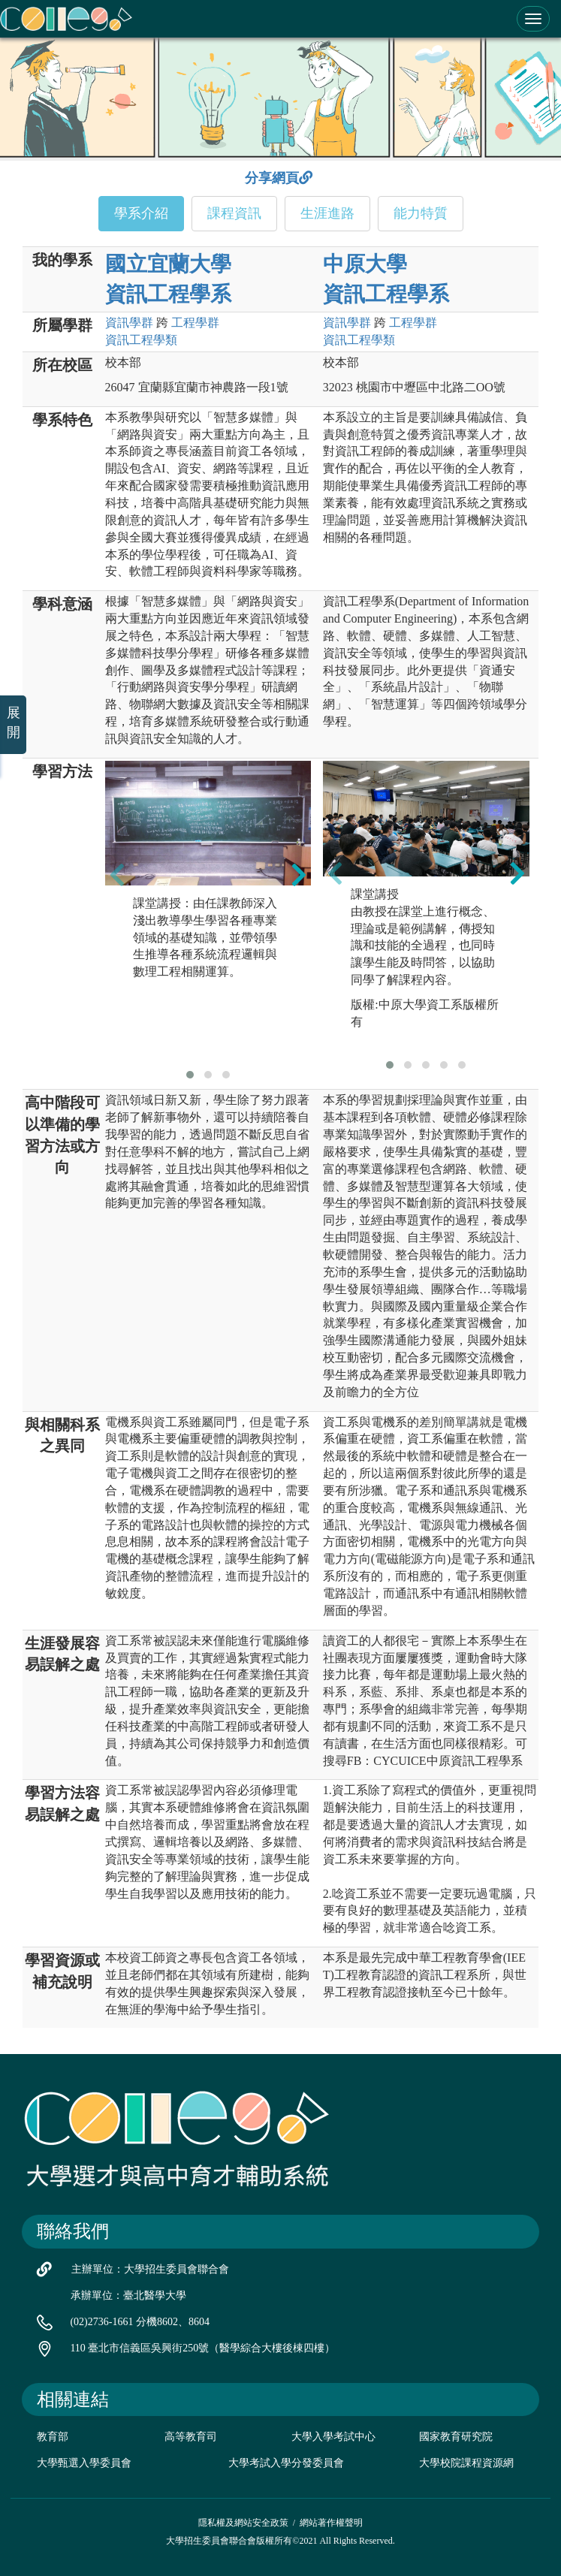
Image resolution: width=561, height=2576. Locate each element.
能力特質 (421, 213)
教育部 (52, 2436)
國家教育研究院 (456, 2436)
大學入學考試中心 (333, 2436)
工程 (195, 322)
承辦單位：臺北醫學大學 (128, 2295)
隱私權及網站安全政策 (243, 2522)
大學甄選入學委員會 (84, 2463)
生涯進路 (327, 213)
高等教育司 (190, 2436)
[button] (190, 1074)
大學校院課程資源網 (466, 2463)
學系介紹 (141, 213)
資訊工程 (141, 339)
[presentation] (117, 874)
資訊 (129, 322)
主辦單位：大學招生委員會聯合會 (150, 2269)
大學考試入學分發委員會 (286, 2463)
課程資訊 (234, 213)
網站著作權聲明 (331, 2522)
